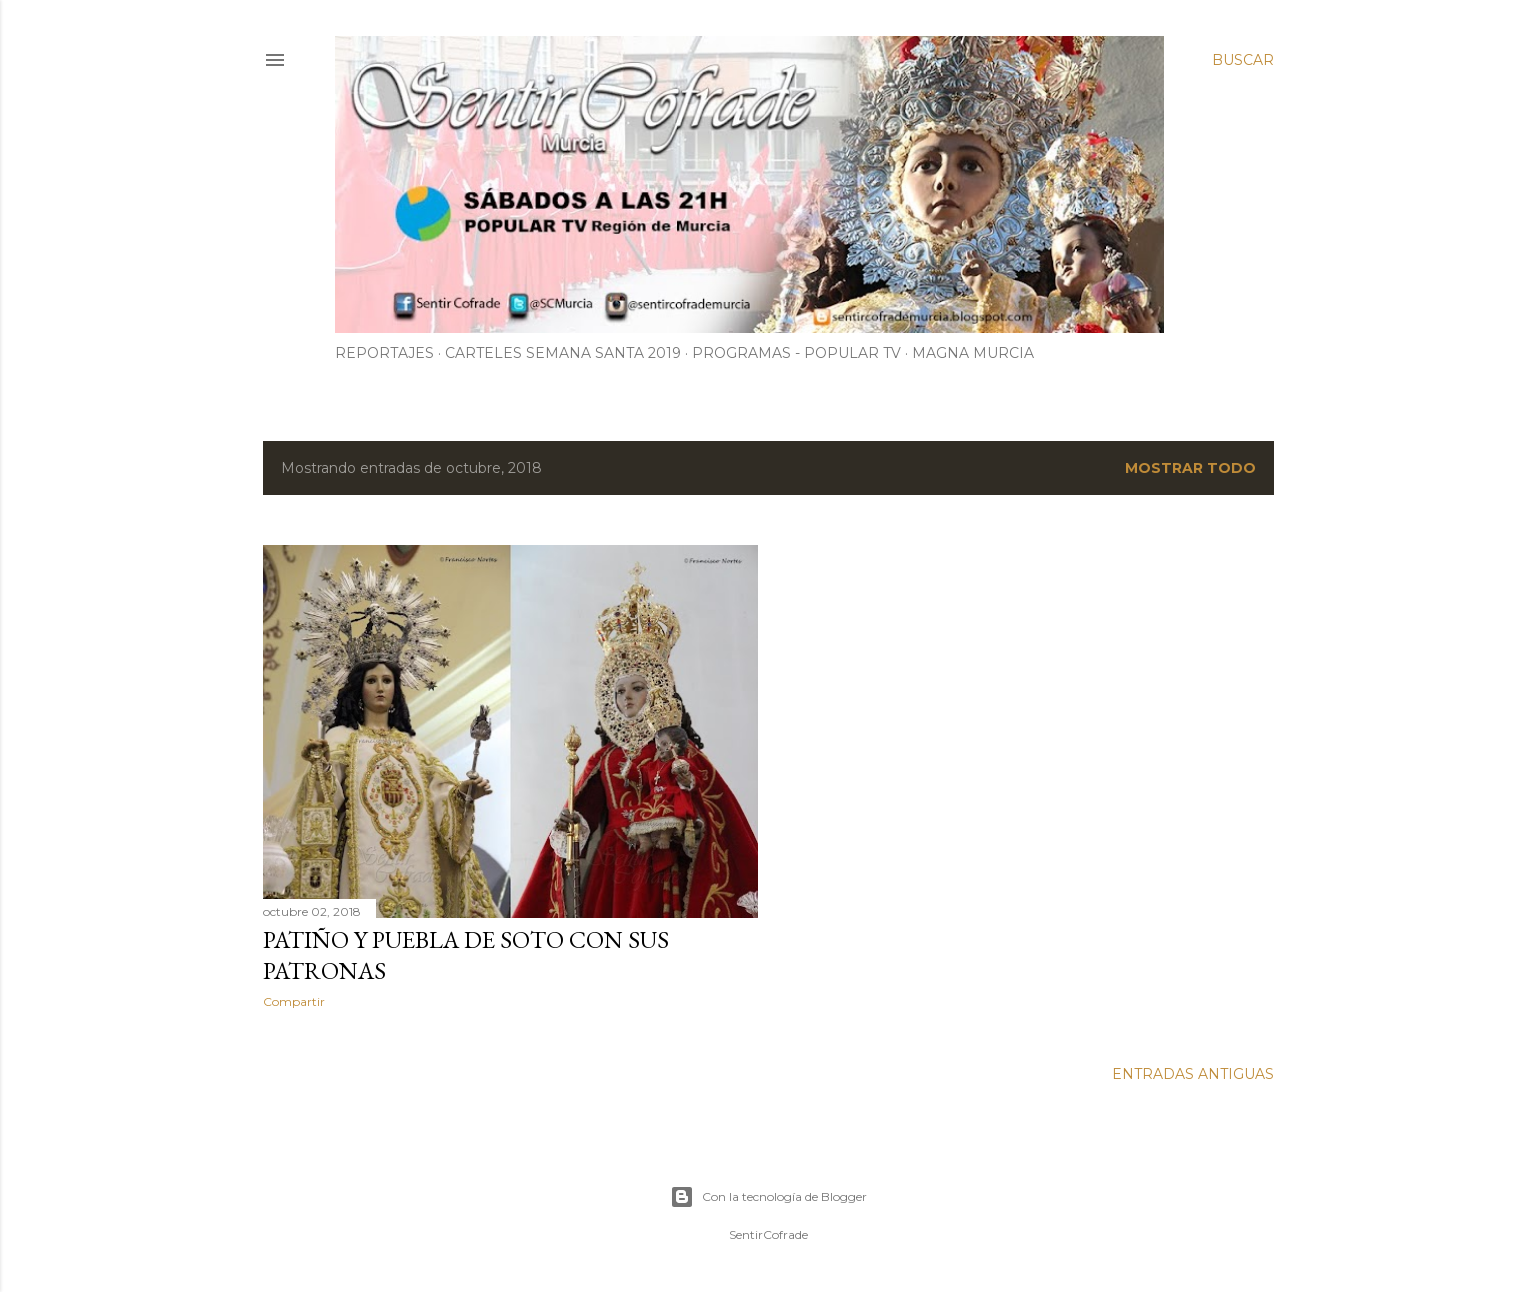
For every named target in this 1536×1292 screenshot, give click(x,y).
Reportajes (384, 353)
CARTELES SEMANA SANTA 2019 (563, 353)
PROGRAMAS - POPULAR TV (796, 353)
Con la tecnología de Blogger (768, 1197)
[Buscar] (1243, 60)
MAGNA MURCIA (973, 353)
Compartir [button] (294, 1001)
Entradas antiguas (1193, 1074)
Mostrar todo (1190, 468)
